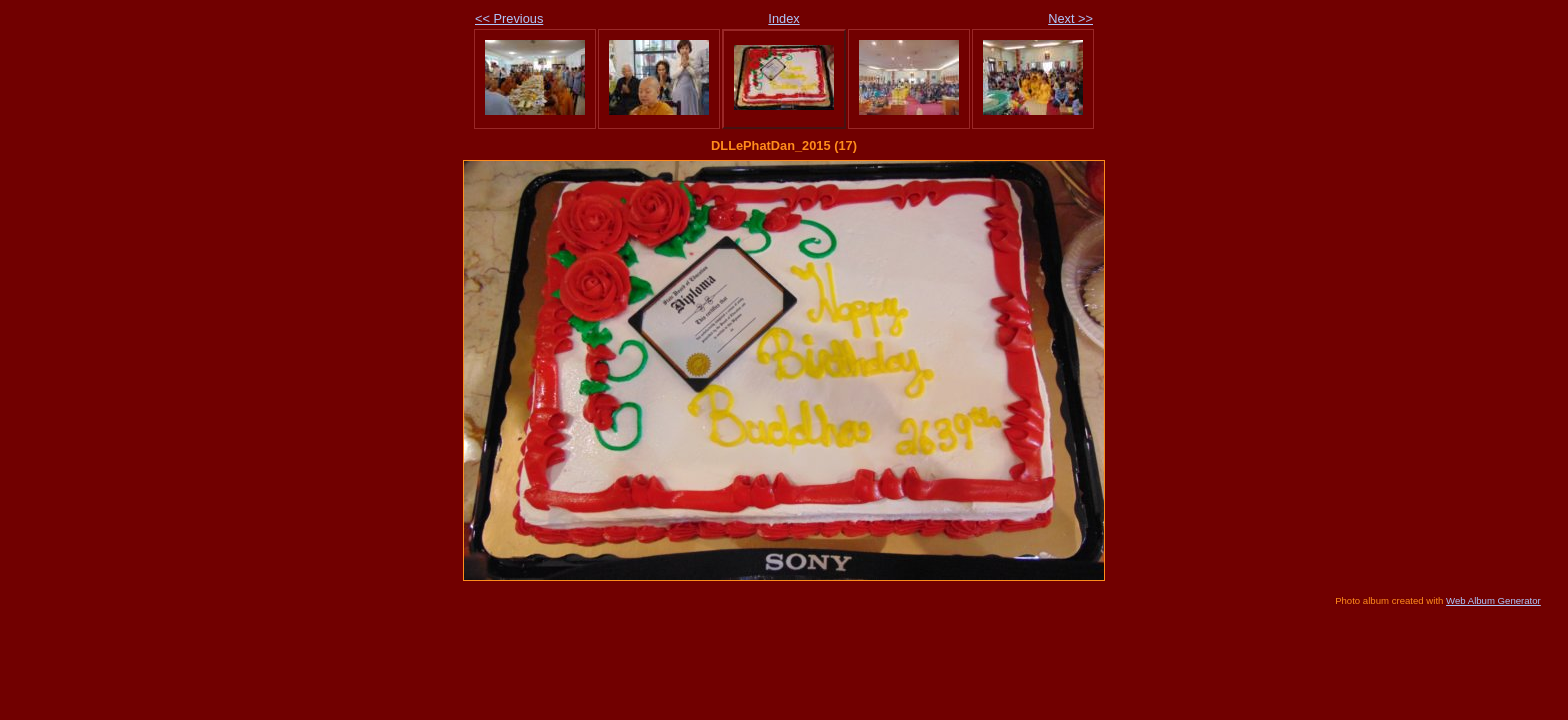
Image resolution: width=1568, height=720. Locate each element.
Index (783, 18)
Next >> (1070, 18)
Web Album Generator (1493, 600)
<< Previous (509, 18)
